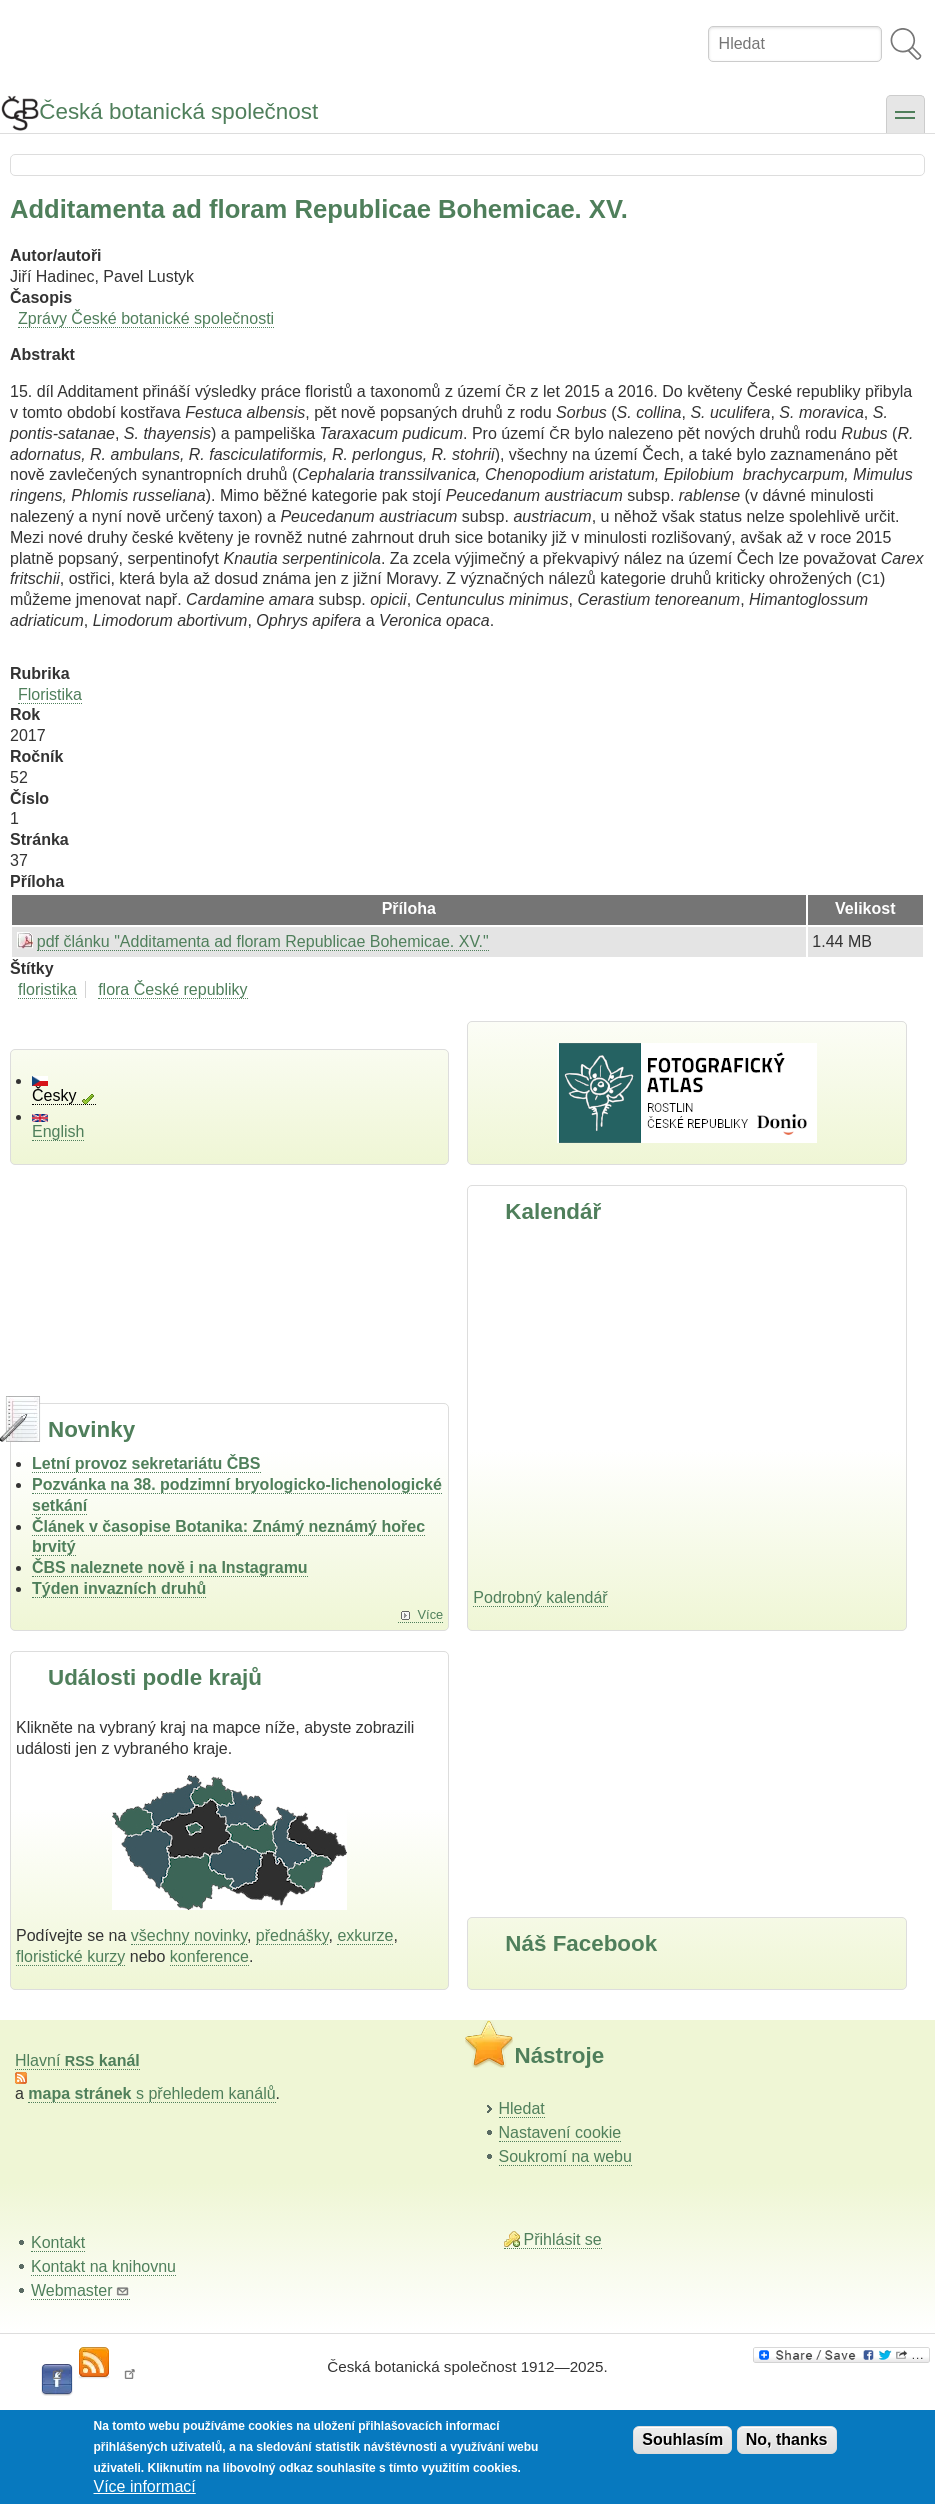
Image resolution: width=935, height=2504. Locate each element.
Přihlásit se (563, 2239)
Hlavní (77, 2060)
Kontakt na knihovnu (103, 2266)
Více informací (145, 2486)
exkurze (365, 1935)
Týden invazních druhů (119, 1588)
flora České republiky (172, 989)
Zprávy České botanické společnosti (146, 318)
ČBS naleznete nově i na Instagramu (170, 1567)
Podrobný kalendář (540, 1597)
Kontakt (58, 2242)
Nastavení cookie (560, 2132)
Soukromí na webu (565, 2156)
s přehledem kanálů (151, 2093)
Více (431, 1614)
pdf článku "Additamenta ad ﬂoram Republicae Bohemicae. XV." (263, 941)
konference (209, 1956)
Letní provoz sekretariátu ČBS (146, 1463)
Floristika (50, 694)
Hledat (522, 2108)
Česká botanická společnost (178, 111)
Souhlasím (682, 2439)
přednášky (292, 1935)
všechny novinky (189, 1935)
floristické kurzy (70, 1956)
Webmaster (80, 2290)
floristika (47, 989)
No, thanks (787, 2439)
